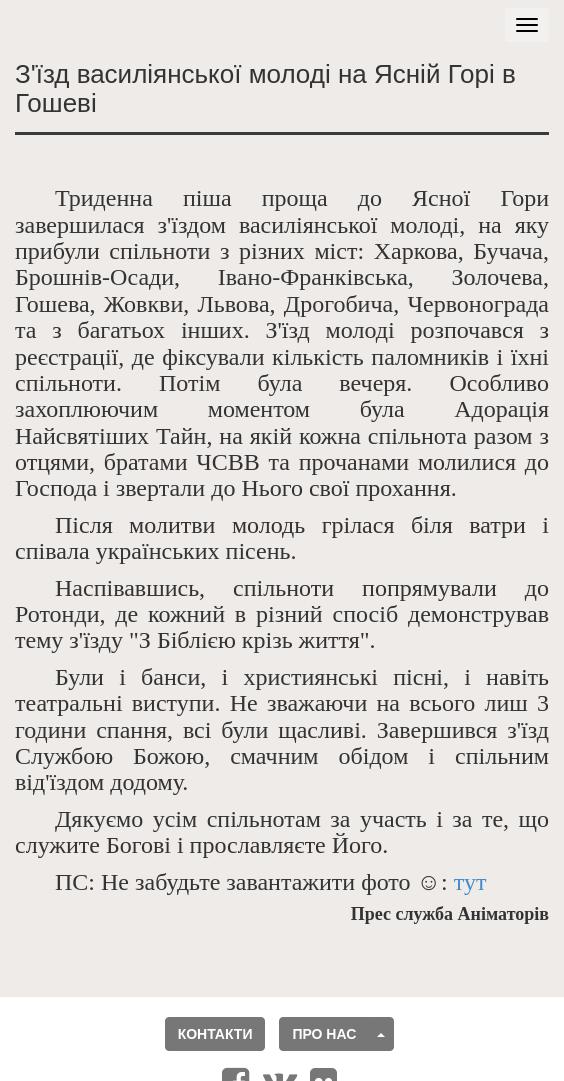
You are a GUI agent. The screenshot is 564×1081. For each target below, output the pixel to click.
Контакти (215, 1034)
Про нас (324, 1034)
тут (470, 882)
